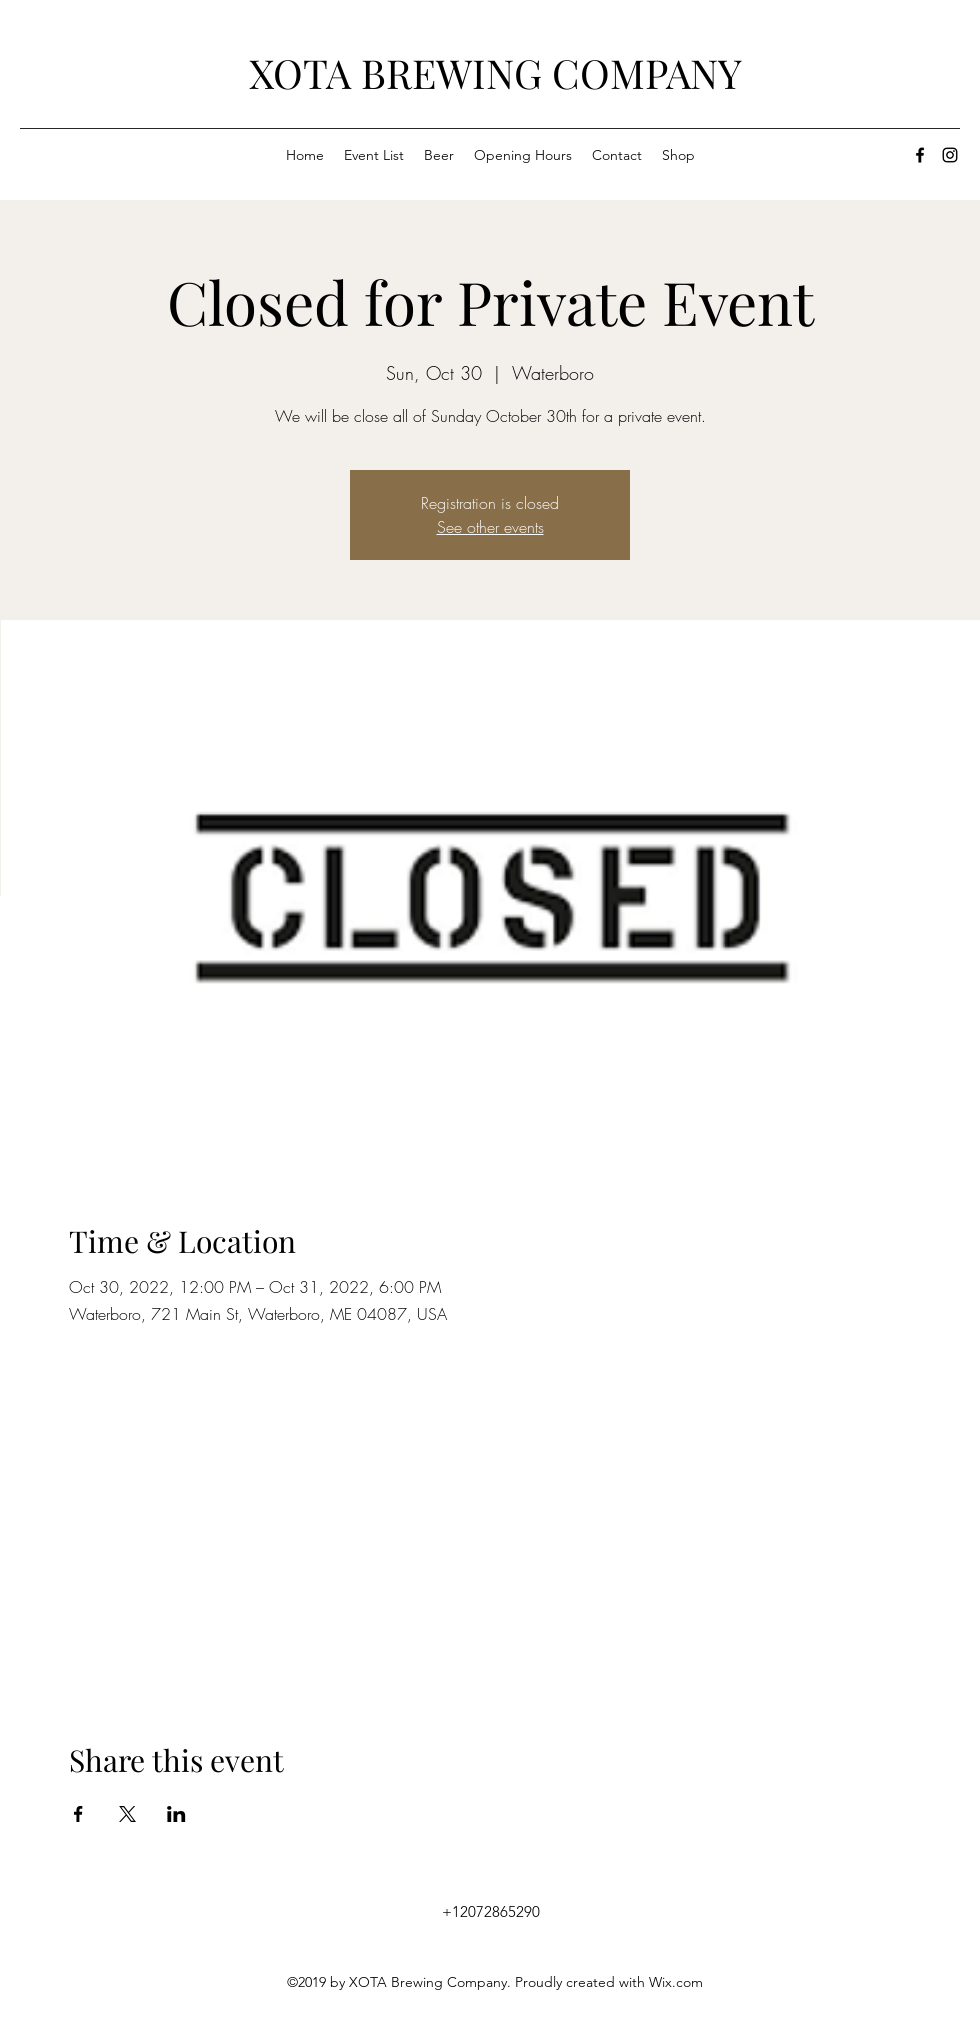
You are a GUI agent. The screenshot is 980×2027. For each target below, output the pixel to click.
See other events (490, 527)
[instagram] (950, 155)
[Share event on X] (127, 1814)
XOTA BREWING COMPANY (495, 72)
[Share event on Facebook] (78, 1814)
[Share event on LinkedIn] (176, 1814)
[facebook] (920, 155)
